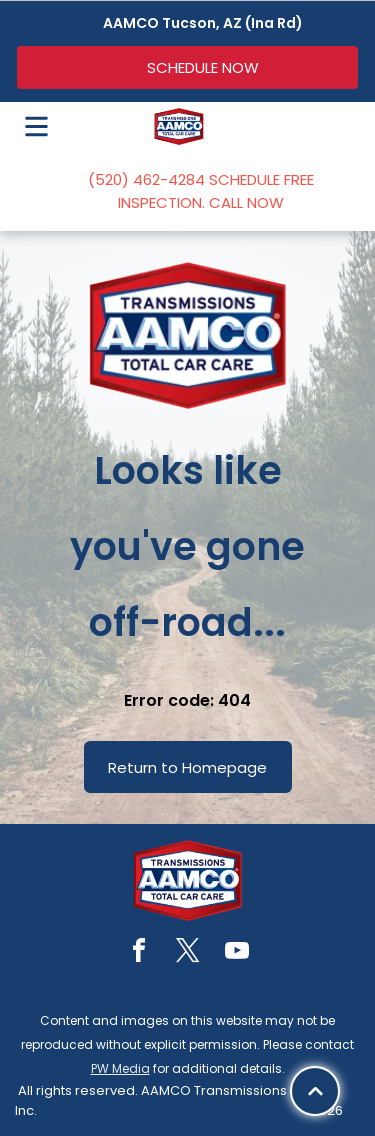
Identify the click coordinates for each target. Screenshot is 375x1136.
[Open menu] (36, 126)
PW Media (120, 1068)
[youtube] (237, 953)
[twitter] (188, 953)
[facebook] (139, 953)
